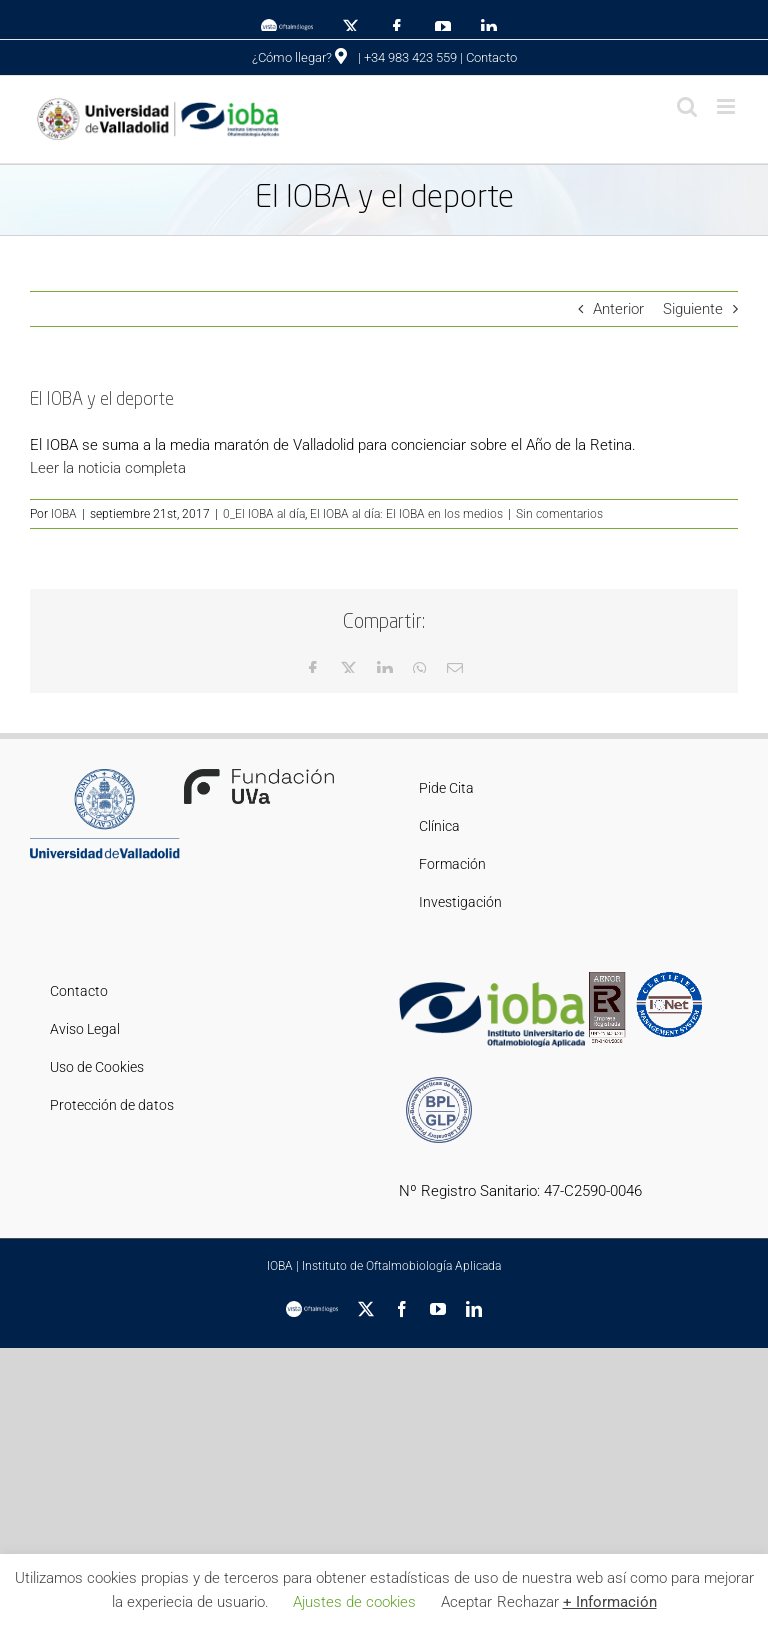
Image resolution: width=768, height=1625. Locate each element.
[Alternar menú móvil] (727, 106)
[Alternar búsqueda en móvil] (687, 106)
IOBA (64, 514)
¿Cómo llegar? (299, 57)
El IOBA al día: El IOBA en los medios (406, 514)
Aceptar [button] (466, 1602)
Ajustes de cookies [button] (354, 1602)
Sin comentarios (559, 514)
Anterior (618, 309)
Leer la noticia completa (108, 468)
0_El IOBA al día (264, 514)
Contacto (491, 57)
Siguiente (693, 309)
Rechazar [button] (528, 1602)
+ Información (610, 1602)
